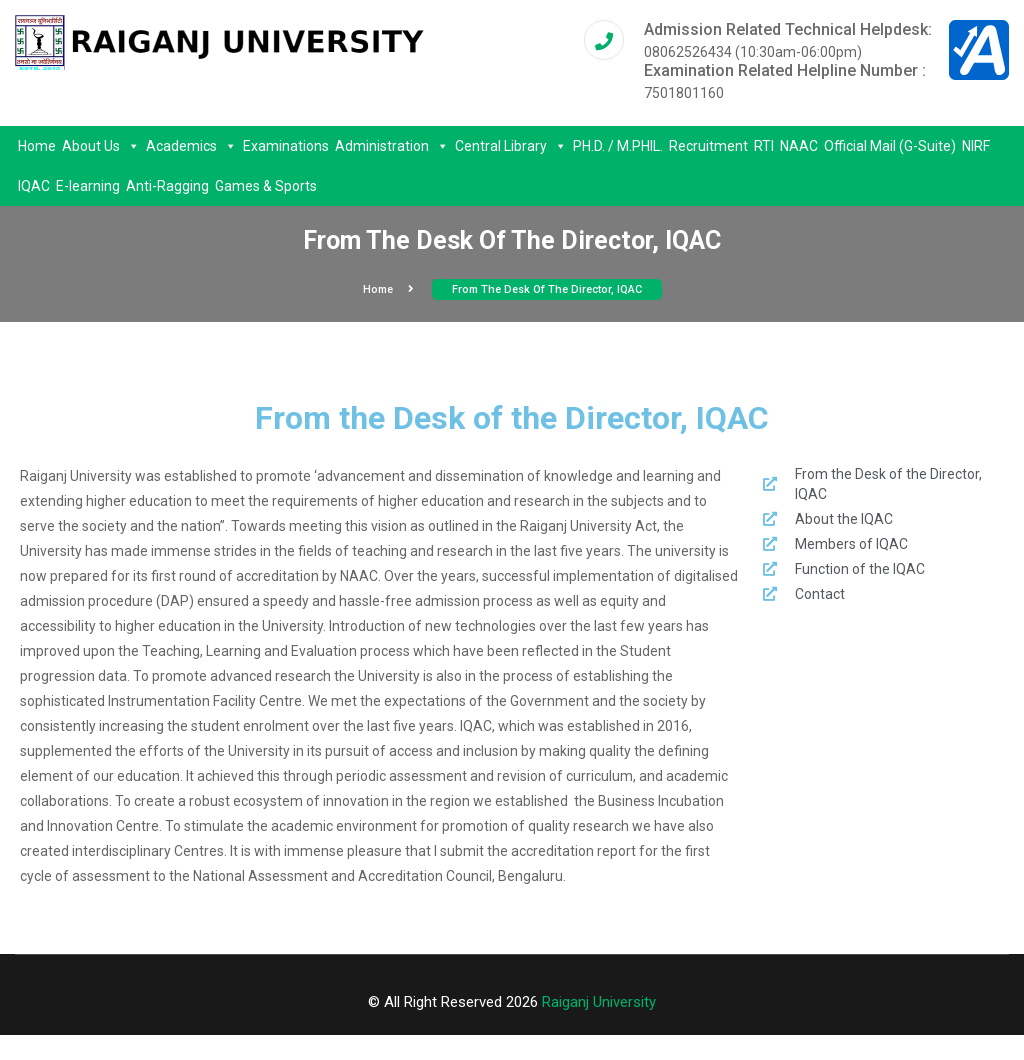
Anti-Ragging (167, 186)
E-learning (88, 186)
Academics (191, 146)
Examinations (286, 146)
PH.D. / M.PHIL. (618, 146)
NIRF (976, 146)
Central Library (511, 146)
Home (37, 146)
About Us (101, 146)
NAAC (799, 146)
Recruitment (708, 146)
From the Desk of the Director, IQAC (547, 289)
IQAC (34, 186)
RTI (764, 146)
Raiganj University (599, 1002)
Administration (392, 146)
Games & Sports (266, 186)
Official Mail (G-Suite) (890, 146)
